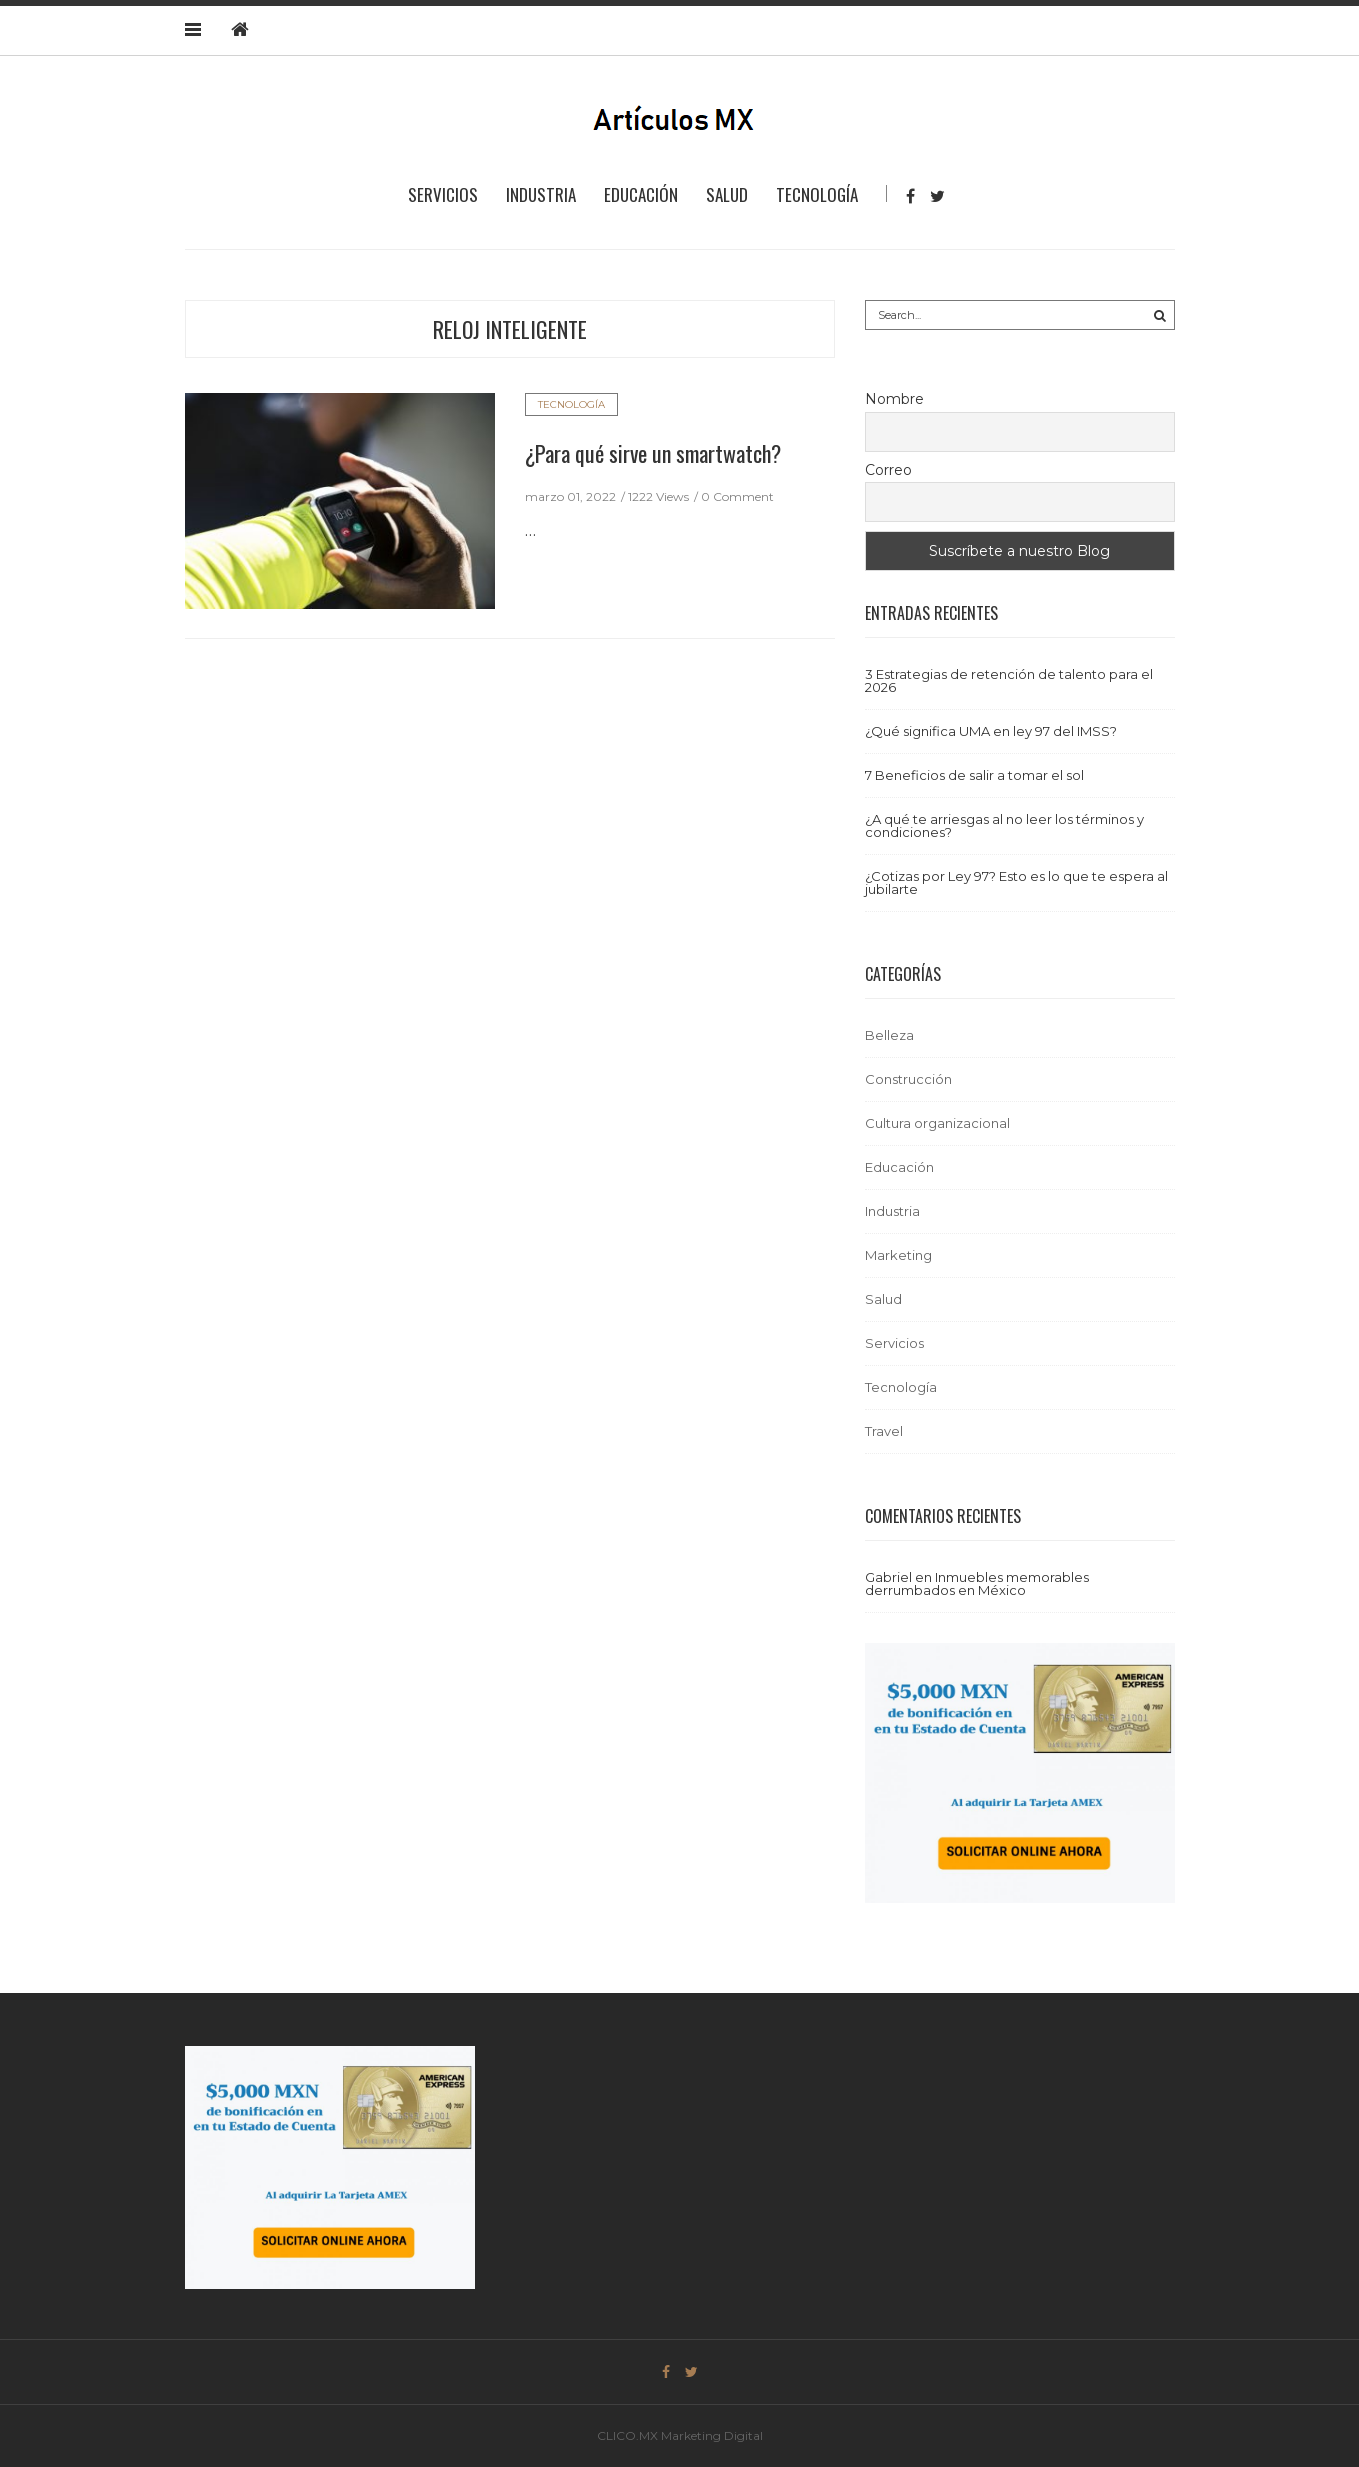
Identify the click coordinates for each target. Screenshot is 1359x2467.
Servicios (443, 194)
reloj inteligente (510, 329)
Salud (727, 194)
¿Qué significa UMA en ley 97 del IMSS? (991, 731)
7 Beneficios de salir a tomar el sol (974, 775)
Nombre (894, 399)
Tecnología (817, 194)
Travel (884, 1431)
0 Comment (737, 496)
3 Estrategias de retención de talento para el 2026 (1009, 680)
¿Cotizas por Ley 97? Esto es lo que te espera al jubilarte (1016, 882)
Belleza (889, 1035)
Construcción (908, 1079)
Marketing (898, 1255)
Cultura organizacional (937, 1123)
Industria (541, 194)
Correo (888, 470)
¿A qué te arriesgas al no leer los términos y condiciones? (1004, 825)
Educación (641, 194)
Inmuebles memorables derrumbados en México (977, 1583)
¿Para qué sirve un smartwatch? (653, 453)
